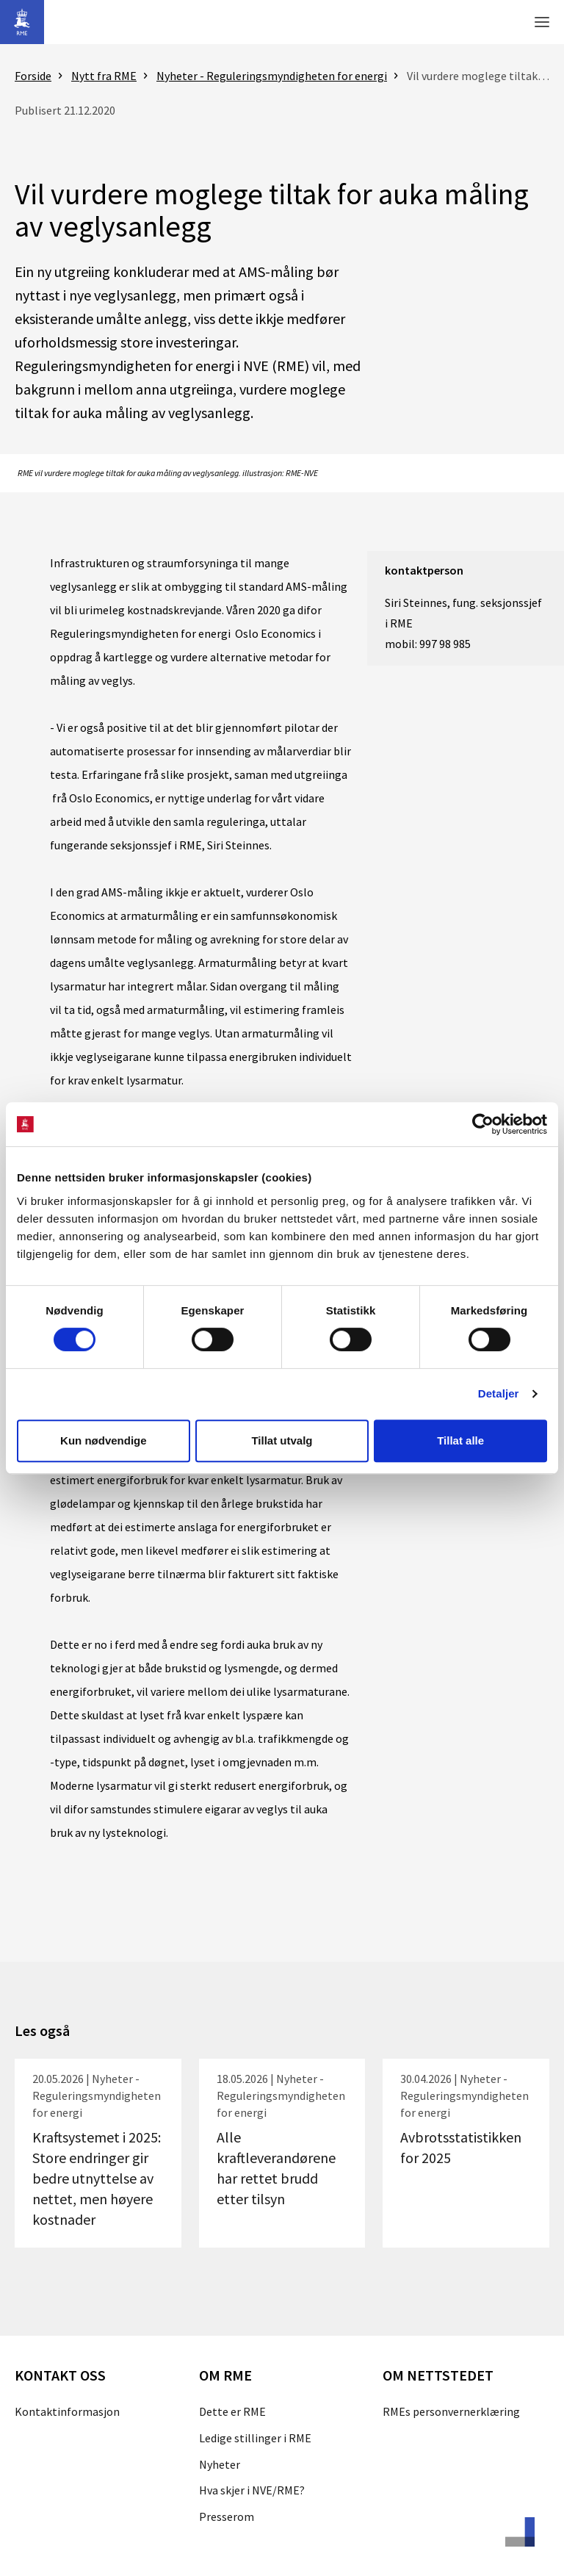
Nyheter (219, 2464)
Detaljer (498, 1393)
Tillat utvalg (281, 1440)
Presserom (226, 2516)
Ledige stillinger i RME (255, 2438)
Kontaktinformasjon (67, 2411)
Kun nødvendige (103, 1440)
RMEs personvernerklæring (451, 2411)
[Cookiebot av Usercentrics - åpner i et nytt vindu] (483, 1124)
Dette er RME (232, 2411)
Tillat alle (460, 1440)
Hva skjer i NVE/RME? (252, 2490)
